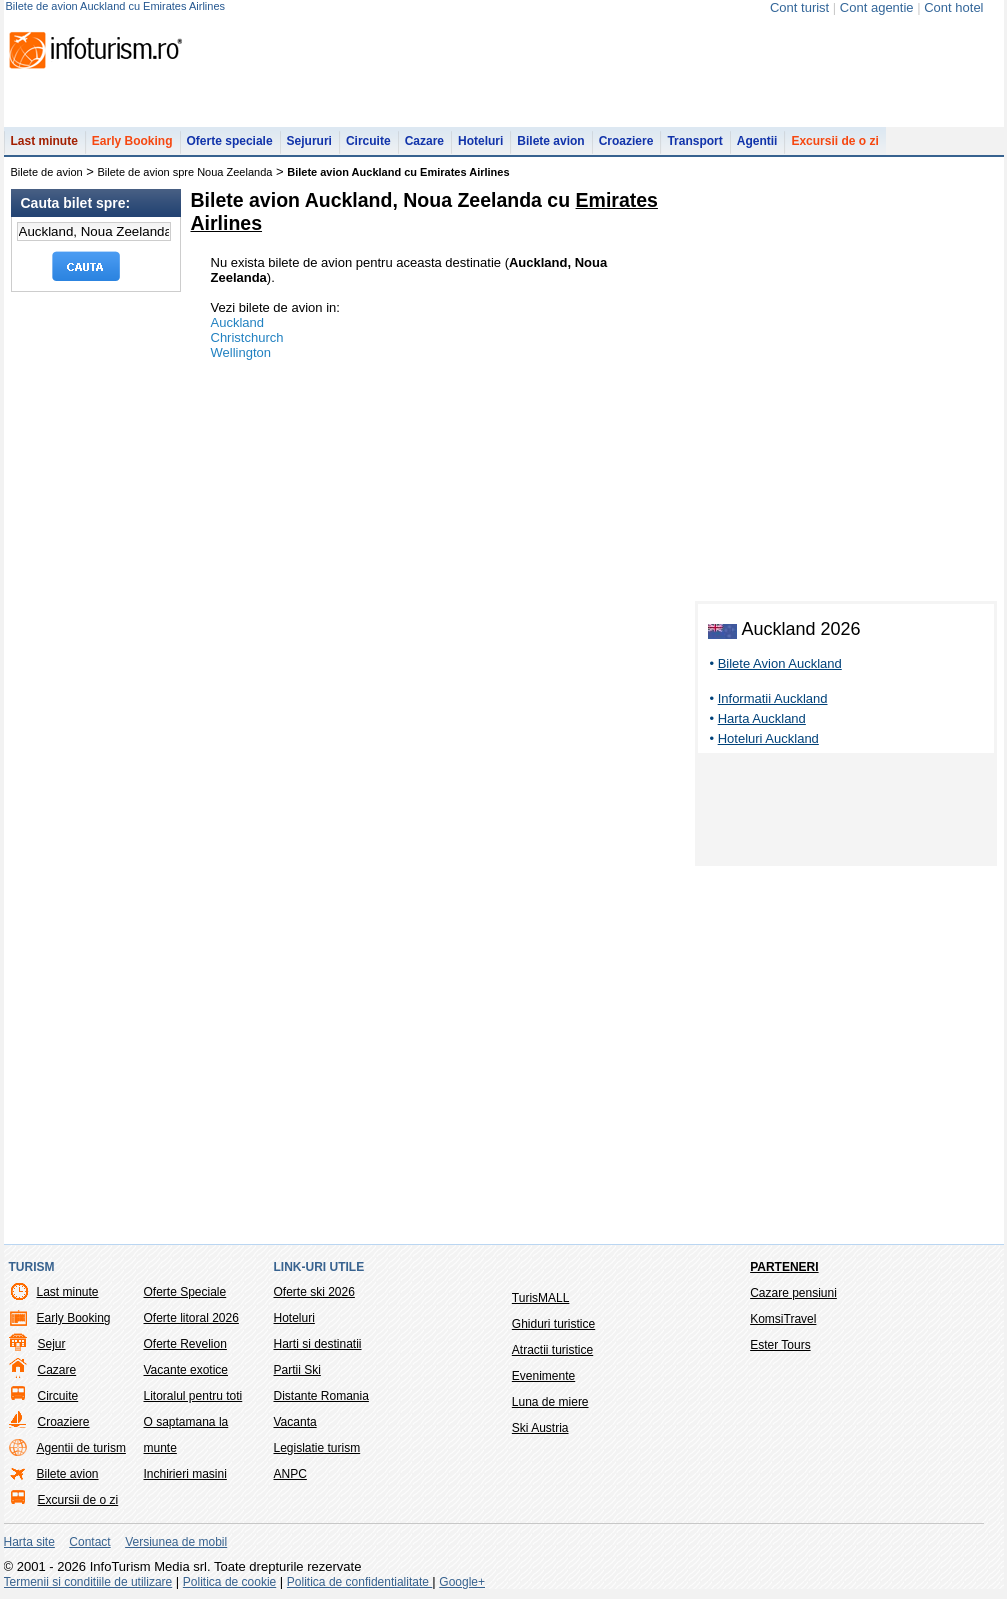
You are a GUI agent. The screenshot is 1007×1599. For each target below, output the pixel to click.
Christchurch (247, 337)
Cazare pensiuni (793, 1293)
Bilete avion (550, 141)
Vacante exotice (186, 1370)
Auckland (237, 322)
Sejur (52, 1344)
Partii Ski (297, 1370)
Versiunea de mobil (176, 1542)
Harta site (29, 1542)
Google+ (462, 1582)
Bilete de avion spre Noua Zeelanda (185, 172)
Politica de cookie (229, 1582)
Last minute (44, 141)
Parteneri (784, 1267)
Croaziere (626, 141)
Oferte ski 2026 (314, 1292)
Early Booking (132, 141)
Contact (89, 1542)
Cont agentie (877, 7)
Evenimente (543, 1376)
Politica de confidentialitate (359, 1582)
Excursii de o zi (834, 141)
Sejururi (309, 141)
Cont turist (799, 7)
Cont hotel (953, 7)
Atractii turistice (552, 1350)
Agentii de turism (81, 1448)
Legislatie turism (317, 1448)
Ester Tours (780, 1345)
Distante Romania (321, 1396)
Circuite (368, 141)
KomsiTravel (783, 1319)
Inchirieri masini (185, 1474)
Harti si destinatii (318, 1344)
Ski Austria (540, 1428)
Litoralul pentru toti (193, 1396)
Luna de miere (550, 1402)
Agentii (757, 141)
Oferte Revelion (185, 1344)
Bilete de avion (47, 172)
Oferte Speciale (185, 1292)
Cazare (424, 141)
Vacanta (295, 1422)
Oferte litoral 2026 (191, 1318)
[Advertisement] (846, 813)
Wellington (241, 352)
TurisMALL (541, 1298)
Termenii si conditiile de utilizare (88, 1582)
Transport (694, 141)
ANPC (290, 1474)
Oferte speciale (230, 141)
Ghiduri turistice (553, 1324)
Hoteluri (480, 141)
